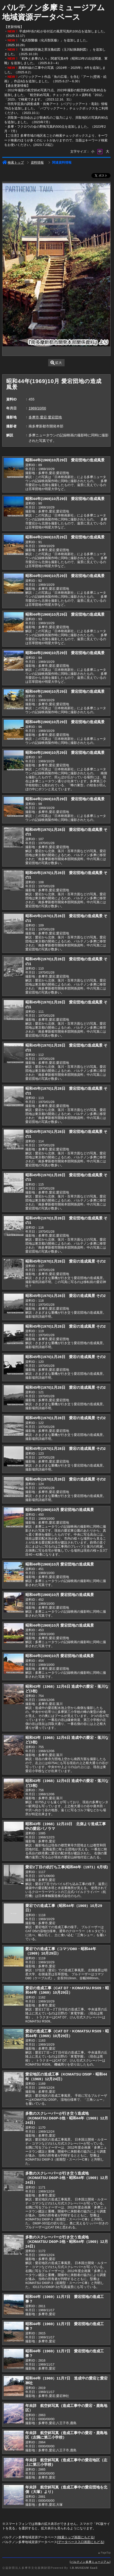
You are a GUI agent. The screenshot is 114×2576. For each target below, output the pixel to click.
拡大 (56, 363)
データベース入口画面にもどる (80, 2542)
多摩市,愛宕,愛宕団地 (45, 417)
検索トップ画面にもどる (76, 2537)
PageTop (106, 2552)
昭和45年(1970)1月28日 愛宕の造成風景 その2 (65, 1261)
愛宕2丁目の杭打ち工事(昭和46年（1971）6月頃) (66, 1867)
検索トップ (13, 162)
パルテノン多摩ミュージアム (90, 2561)
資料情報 (37, 162)
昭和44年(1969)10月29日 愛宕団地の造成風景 (65, 460)
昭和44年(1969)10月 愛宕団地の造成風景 (59, 1509)
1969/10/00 (37, 408)
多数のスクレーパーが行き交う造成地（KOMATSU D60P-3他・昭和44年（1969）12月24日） (66, 2118)
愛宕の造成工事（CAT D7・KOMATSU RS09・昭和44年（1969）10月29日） (67, 1990)
